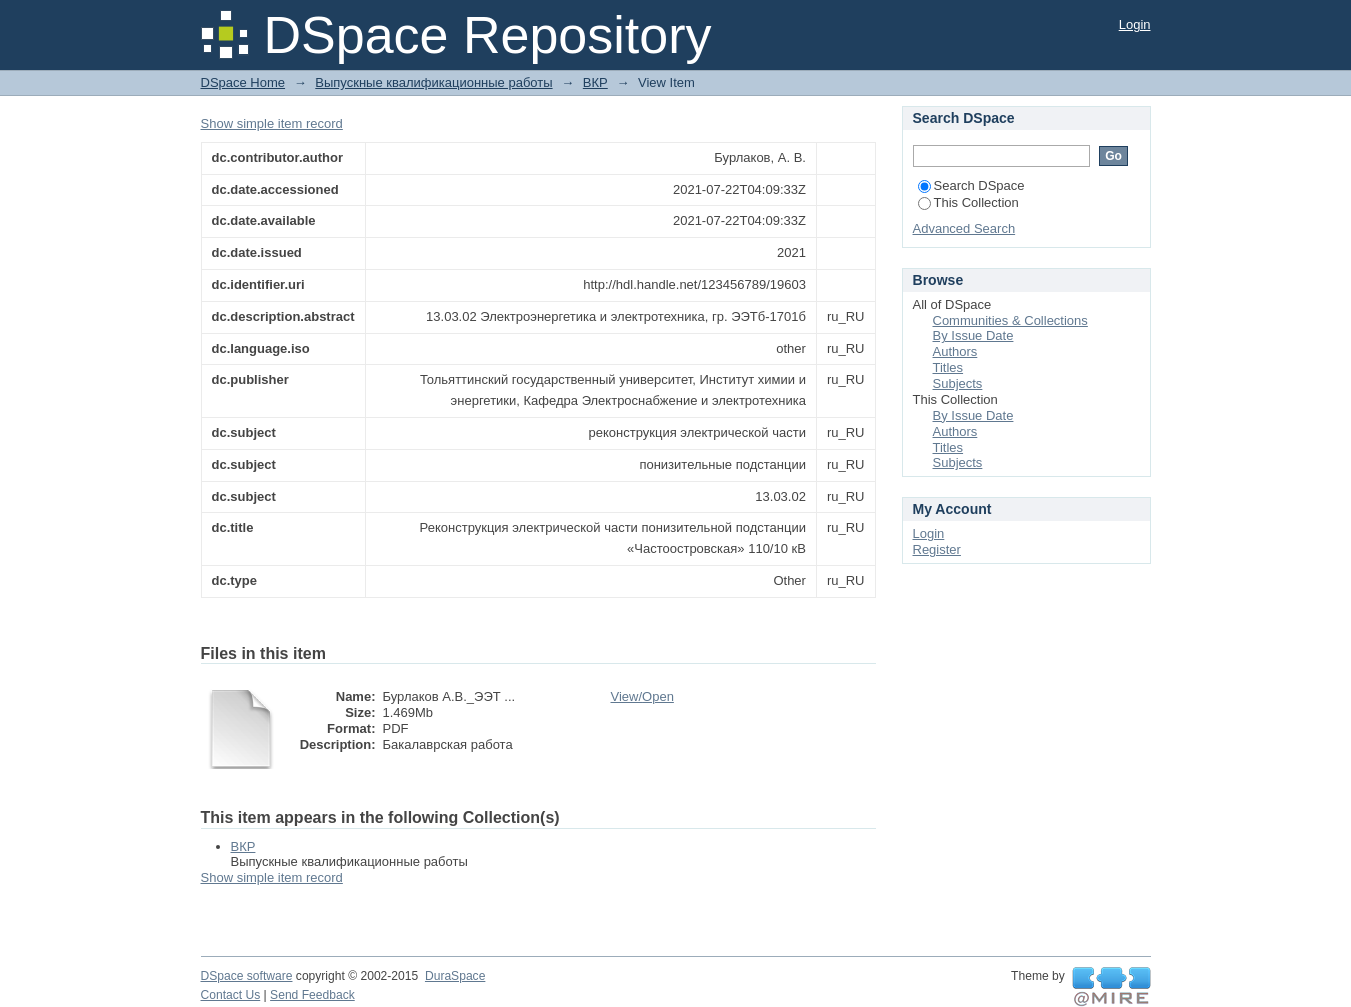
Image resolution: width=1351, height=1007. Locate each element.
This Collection (968, 202)
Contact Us (231, 995)
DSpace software (247, 976)
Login (1135, 24)
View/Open (642, 696)
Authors (955, 351)
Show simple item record (272, 123)
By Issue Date (973, 335)
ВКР (595, 82)
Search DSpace (971, 185)
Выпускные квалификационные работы (433, 82)
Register (937, 549)
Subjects (958, 383)
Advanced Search (964, 228)
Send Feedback (312, 995)
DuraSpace (455, 976)
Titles (948, 367)
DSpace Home (243, 82)
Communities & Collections (1010, 320)
